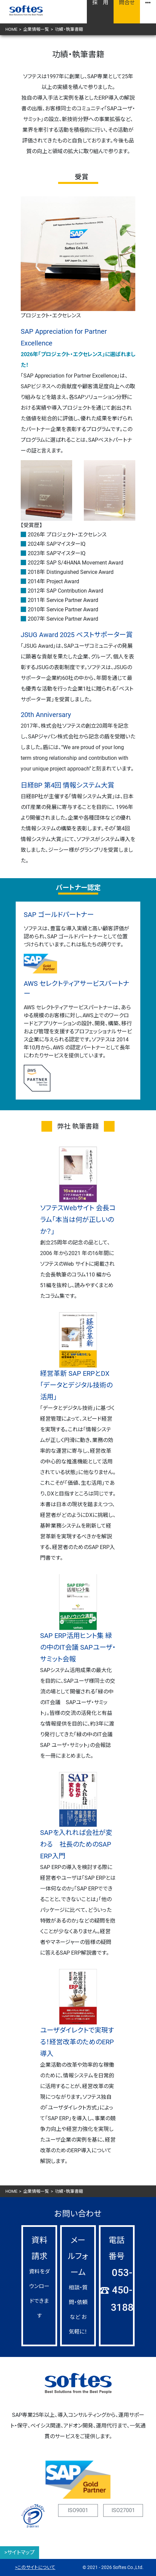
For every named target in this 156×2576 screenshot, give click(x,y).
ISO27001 (123, 2510)
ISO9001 (78, 2510)
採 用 (100, 3)
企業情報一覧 (36, 29)
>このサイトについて (35, 2567)
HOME (11, 29)
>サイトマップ (19, 2552)
